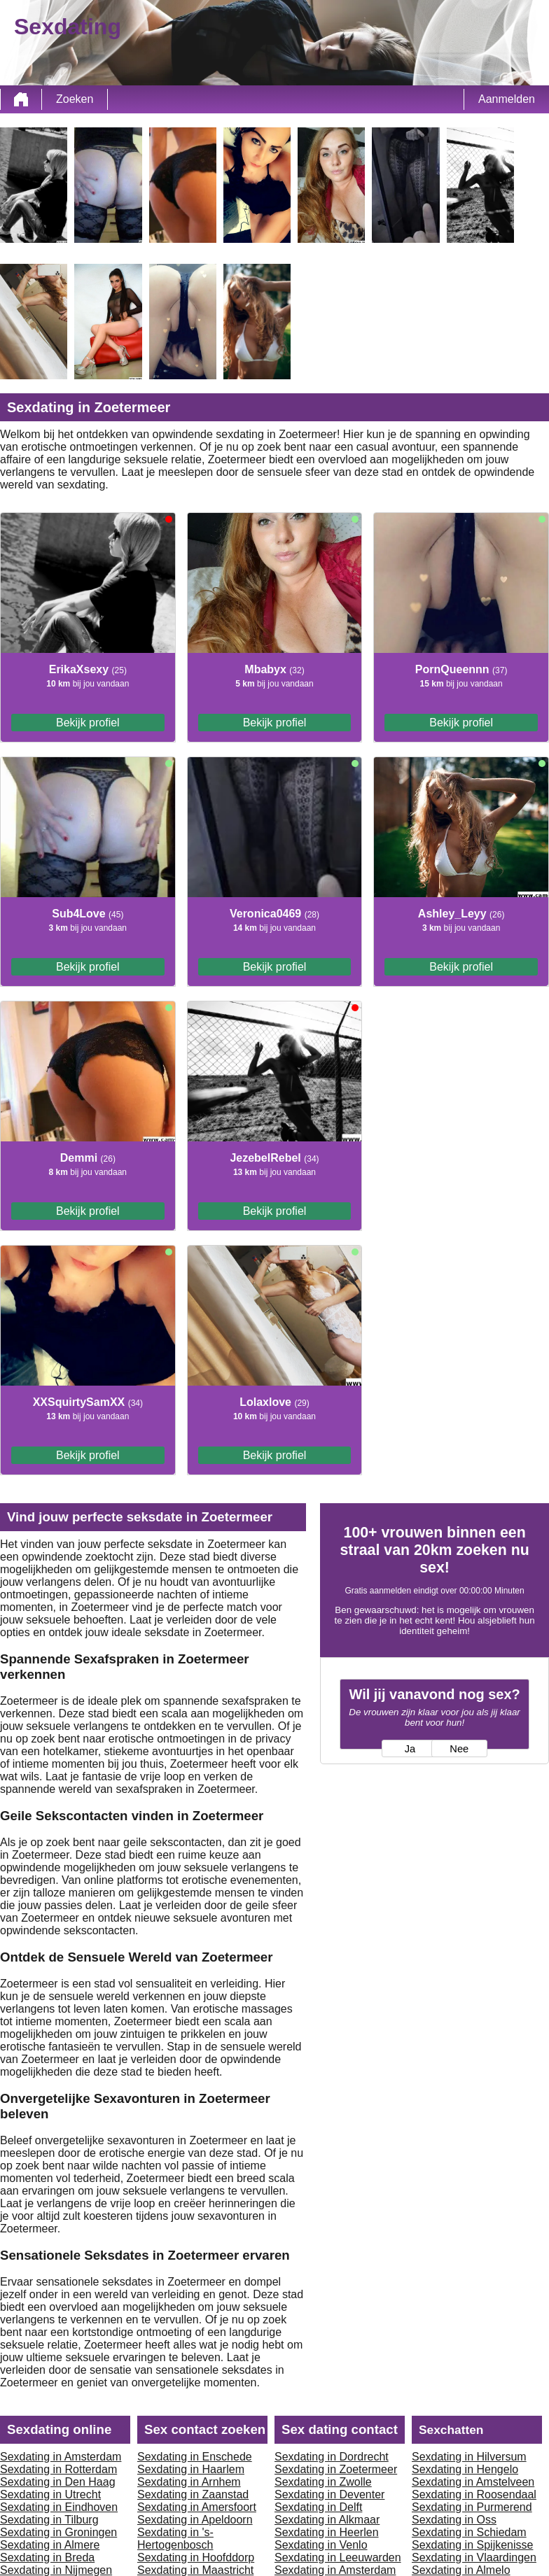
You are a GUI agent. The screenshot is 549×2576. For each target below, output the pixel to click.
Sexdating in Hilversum (469, 2457)
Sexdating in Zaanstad (193, 2494)
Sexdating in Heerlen (326, 2532)
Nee (459, 1748)
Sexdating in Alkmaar (327, 2520)
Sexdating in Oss (454, 2520)
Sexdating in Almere (49, 2545)
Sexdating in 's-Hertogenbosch (175, 2538)
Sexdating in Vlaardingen (474, 2557)
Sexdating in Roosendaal (474, 2494)
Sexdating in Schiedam (469, 2532)
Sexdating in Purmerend (472, 2507)
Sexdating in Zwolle (323, 2482)
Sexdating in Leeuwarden (337, 2557)
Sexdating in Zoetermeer (335, 2469)
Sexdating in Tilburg (49, 2520)
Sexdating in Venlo (321, 2545)
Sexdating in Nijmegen (56, 2570)
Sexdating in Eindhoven (59, 2507)
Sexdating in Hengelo (465, 2469)
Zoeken (74, 99)
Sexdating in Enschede (194, 2457)
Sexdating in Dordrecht (331, 2457)
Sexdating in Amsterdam (60, 2457)
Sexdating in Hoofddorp (195, 2557)
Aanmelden (506, 99)
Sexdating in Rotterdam (58, 2469)
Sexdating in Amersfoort (196, 2507)
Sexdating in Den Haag (58, 2482)
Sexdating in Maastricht (195, 2570)
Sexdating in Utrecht (50, 2494)
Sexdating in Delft (318, 2507)
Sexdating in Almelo (461, 2570)
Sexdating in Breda (47, 2557)
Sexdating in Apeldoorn (195, 2520)
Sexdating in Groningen (58, 2532)
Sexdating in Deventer (329, 2494)
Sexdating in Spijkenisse (472, 2545)
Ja (410, 1748)
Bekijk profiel (88, 723)
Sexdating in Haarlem (190, 2469)
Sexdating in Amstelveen (473, 2482)
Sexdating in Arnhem (189, 2482)
